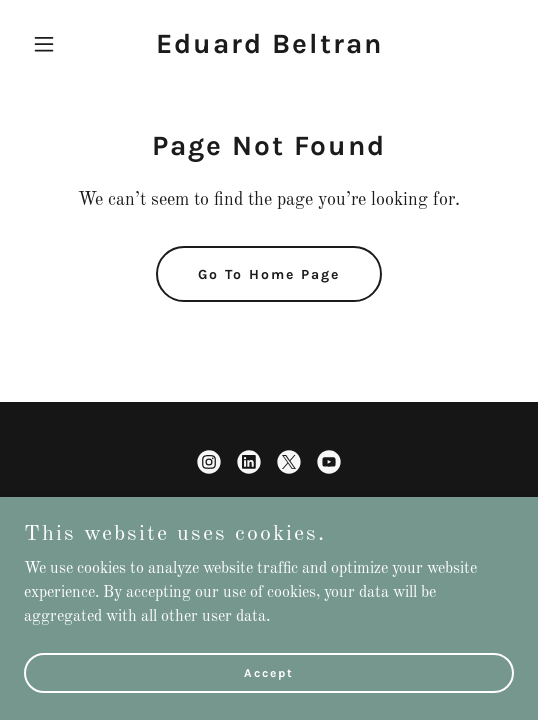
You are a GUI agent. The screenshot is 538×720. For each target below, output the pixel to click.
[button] (61, 44)
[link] (269, 49)
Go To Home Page (269, 274)
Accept (269, 672)
